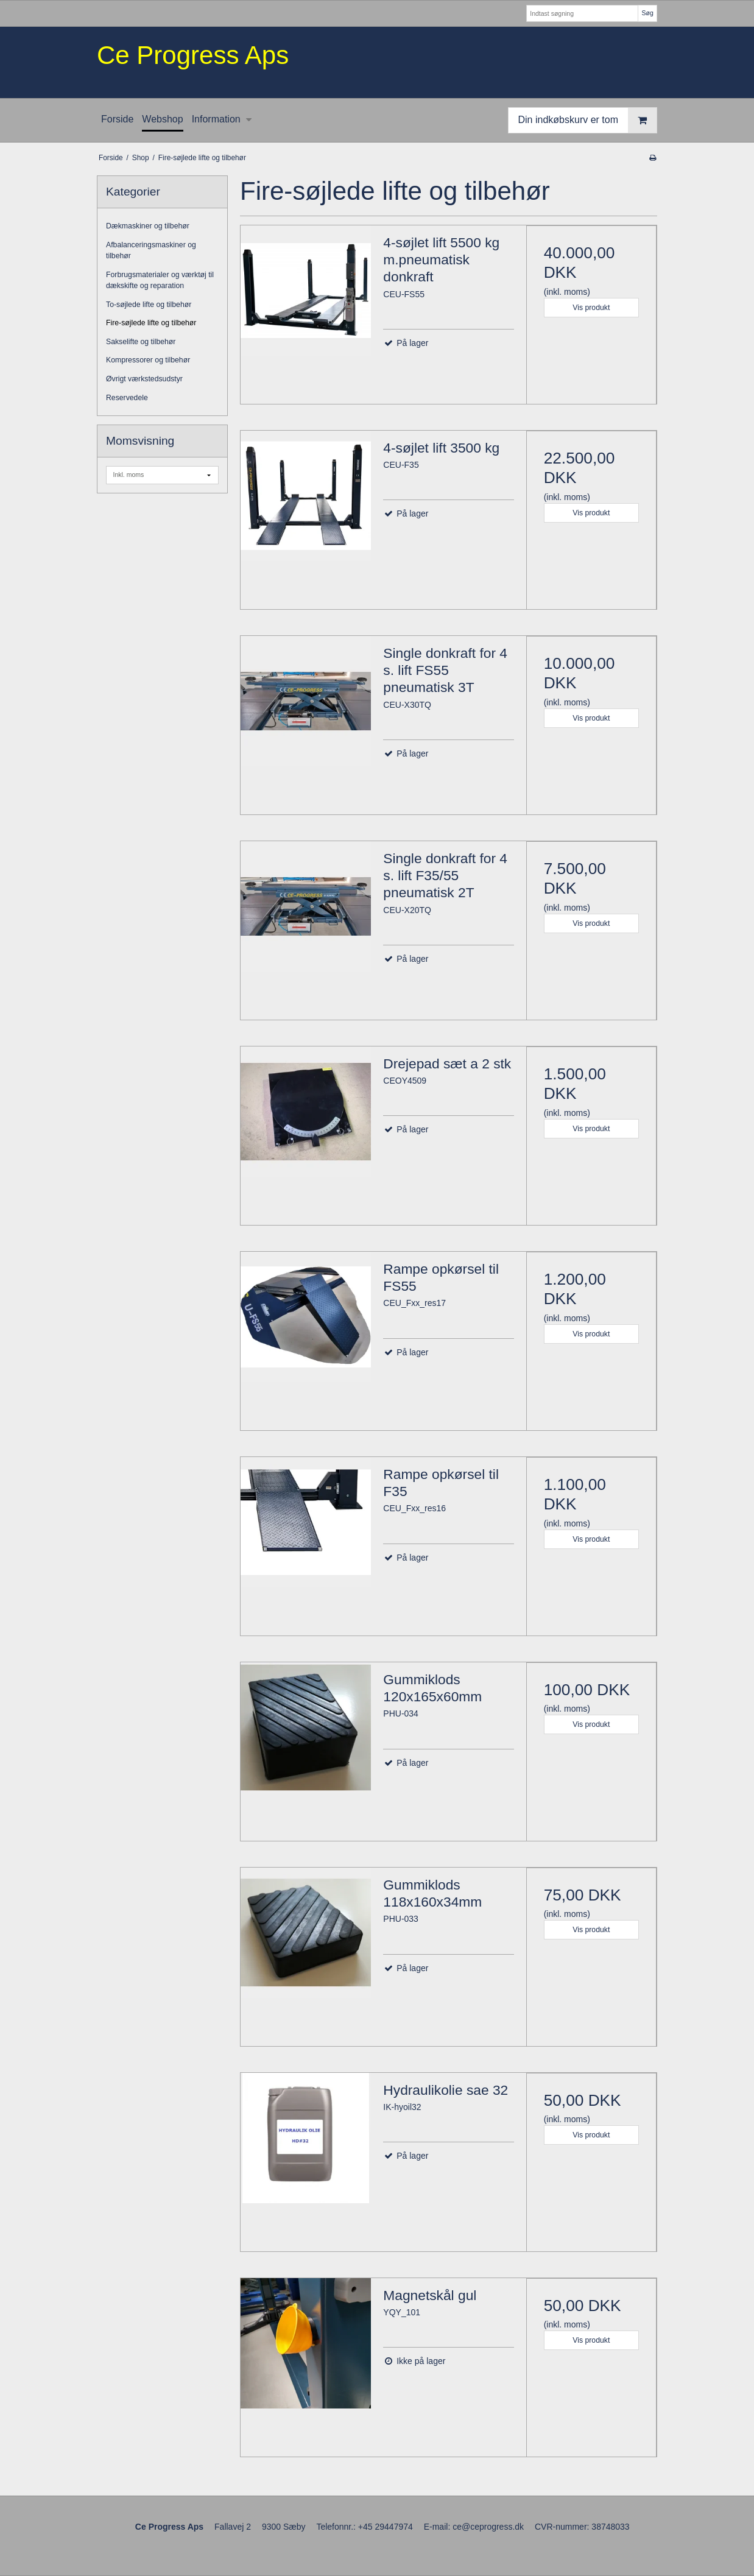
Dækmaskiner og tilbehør (147, 226)
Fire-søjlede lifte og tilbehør (151, 323)
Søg (647, 12)
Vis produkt (591, 307)
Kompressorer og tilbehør (148, 360)
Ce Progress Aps (193, 55)
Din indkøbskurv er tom (587, 120)
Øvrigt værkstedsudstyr (144, 379)
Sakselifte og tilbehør (140, 341)
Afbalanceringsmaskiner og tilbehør (151, 250)
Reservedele (127, 397)
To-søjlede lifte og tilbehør (148, 304)
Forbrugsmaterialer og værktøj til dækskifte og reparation (160, 280)
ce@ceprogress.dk (488, 2527)
